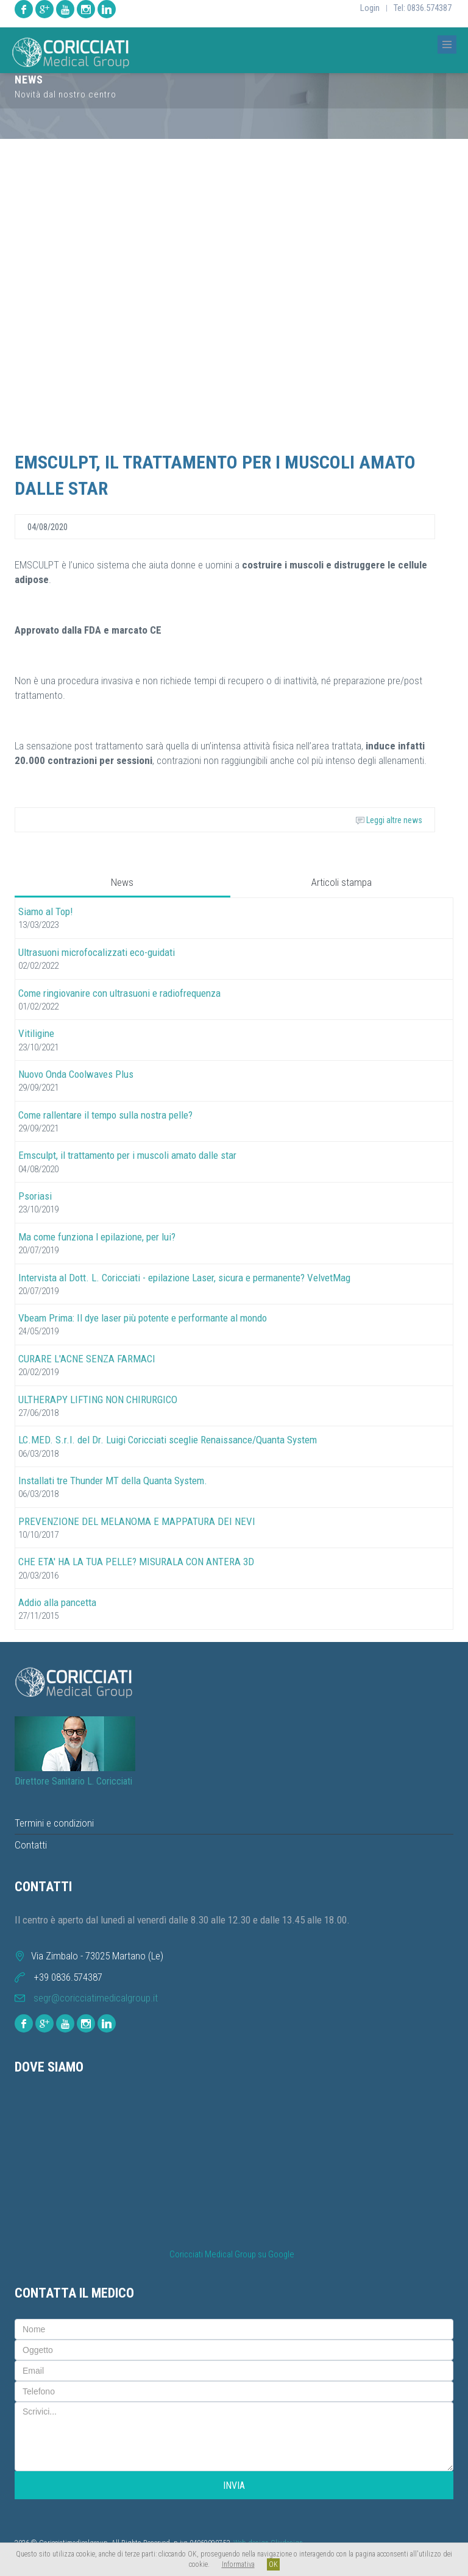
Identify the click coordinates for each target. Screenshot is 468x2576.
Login (370, 7)
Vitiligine (36, 1033)
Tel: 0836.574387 (423, 7)
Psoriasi (35, 1196)
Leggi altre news (389, 820)
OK (273, 2564)
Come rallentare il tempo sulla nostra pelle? (105, 1115)
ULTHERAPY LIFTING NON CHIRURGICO (97, 1399)
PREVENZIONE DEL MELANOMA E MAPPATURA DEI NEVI (136, 1521)
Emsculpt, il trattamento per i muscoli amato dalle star (127, 1155)
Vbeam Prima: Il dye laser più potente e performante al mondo (142, 1318)
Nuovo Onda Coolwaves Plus (75, 1074)
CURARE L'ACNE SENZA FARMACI (86, 1359)
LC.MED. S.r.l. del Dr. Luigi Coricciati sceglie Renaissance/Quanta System (167, 1440)
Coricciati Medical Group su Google (231, 2254)
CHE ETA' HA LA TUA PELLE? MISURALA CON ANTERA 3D (136, 1561)
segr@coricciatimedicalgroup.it (96, 1998)
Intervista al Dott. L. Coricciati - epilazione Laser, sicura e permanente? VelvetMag (184, 1278)
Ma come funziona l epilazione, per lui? (97, 1237)
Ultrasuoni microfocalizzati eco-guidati (96, 952)
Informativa (238, 2564)
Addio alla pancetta (57, 1602)
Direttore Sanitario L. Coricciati (73, 1781)
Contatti (31, 1845)
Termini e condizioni (54, 1823)
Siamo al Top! (45, 911)
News (122, 882)
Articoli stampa (341, 882)
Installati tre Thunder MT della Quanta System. (112, 1480)
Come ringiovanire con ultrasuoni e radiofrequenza (119, 993)
